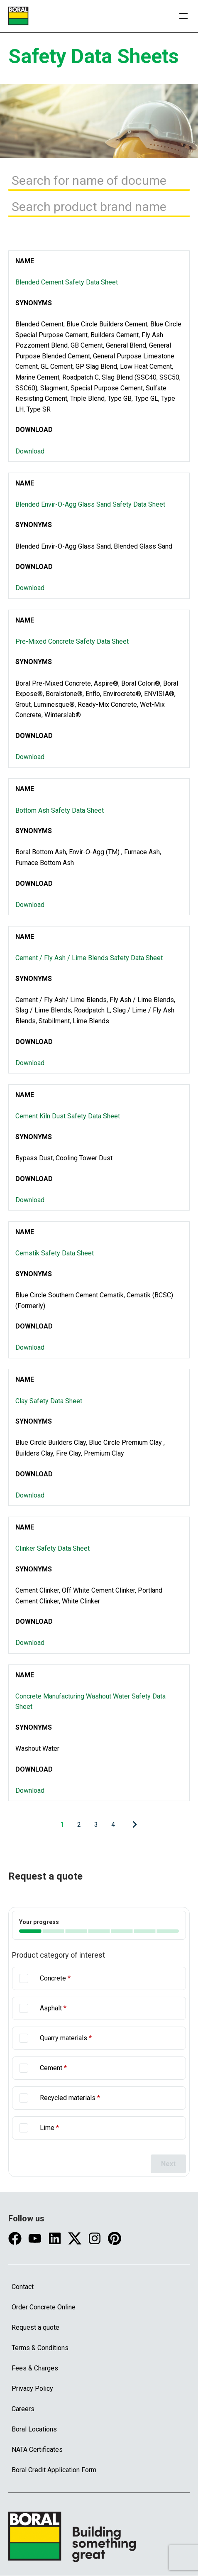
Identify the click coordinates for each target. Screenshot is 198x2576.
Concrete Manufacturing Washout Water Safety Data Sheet (90, 1701)
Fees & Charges (35, 2368)
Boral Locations (34, 2429)
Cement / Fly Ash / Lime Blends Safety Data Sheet (89, 958)
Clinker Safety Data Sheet (52, 1548)
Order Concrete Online (44, 2307)
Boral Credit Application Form (54, 2470)
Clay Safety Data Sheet (48, 1401)
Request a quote (35, 2327)
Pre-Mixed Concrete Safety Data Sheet (72, 641)
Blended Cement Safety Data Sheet (66, 282)
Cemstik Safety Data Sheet (54, 1253)
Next (168, 2164)
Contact (23, 2287)
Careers (23, 2409)
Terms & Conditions (40, 2348)
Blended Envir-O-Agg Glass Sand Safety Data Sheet (90, 504)
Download (29, 451)
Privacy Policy (32, 2388)
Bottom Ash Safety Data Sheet (59, 810)
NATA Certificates (37, 2449)
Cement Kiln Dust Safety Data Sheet (67, 1116)
